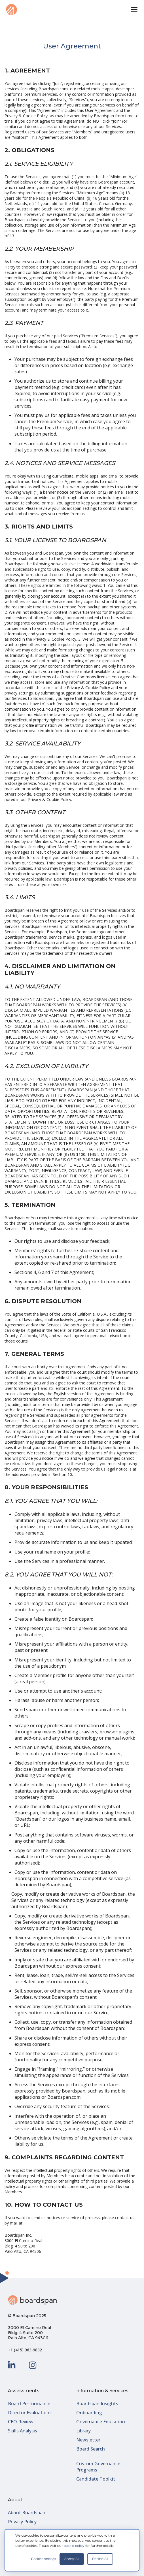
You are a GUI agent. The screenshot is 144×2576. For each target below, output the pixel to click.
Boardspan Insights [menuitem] (97, 2403)
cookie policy (74, 2545)
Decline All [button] (100, 2559)
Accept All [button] (71, 2559)
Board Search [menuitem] (90, 2449)
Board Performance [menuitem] (29, 2403)
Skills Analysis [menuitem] (22, 2431)
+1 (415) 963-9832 (25, 2350)
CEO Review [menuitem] (20, 2422)
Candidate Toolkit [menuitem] (95, 2479)
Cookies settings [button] (43, 2559)
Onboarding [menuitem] (89, 2412)
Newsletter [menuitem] (88, 2440)
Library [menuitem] (83, 2431)
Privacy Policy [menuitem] (22, 2522)
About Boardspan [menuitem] (26, 2512)
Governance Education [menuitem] (100, 2422)
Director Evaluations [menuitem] (30, 2412)
